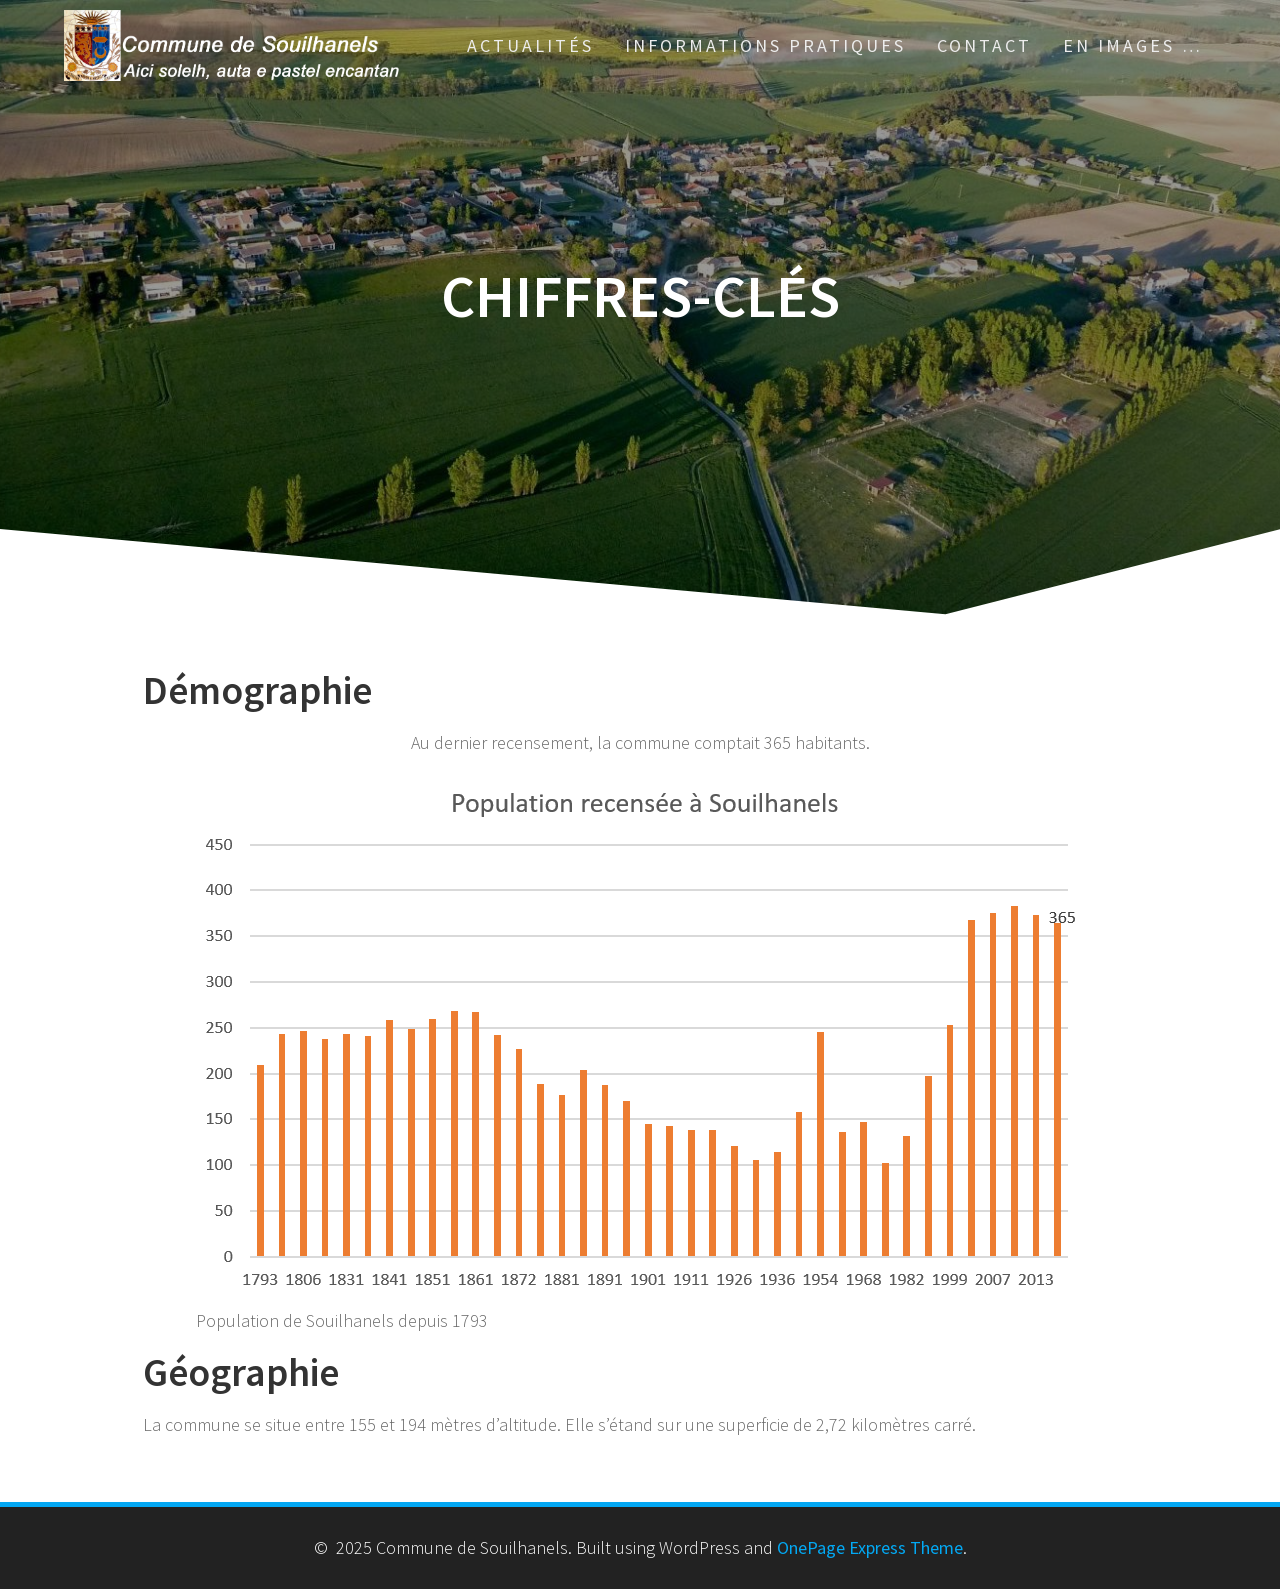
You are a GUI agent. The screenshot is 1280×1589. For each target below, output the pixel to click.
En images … (1133, 45)
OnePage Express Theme (870, 1547)
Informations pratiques (765, 45)
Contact (984, 45)
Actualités (530, 45)
